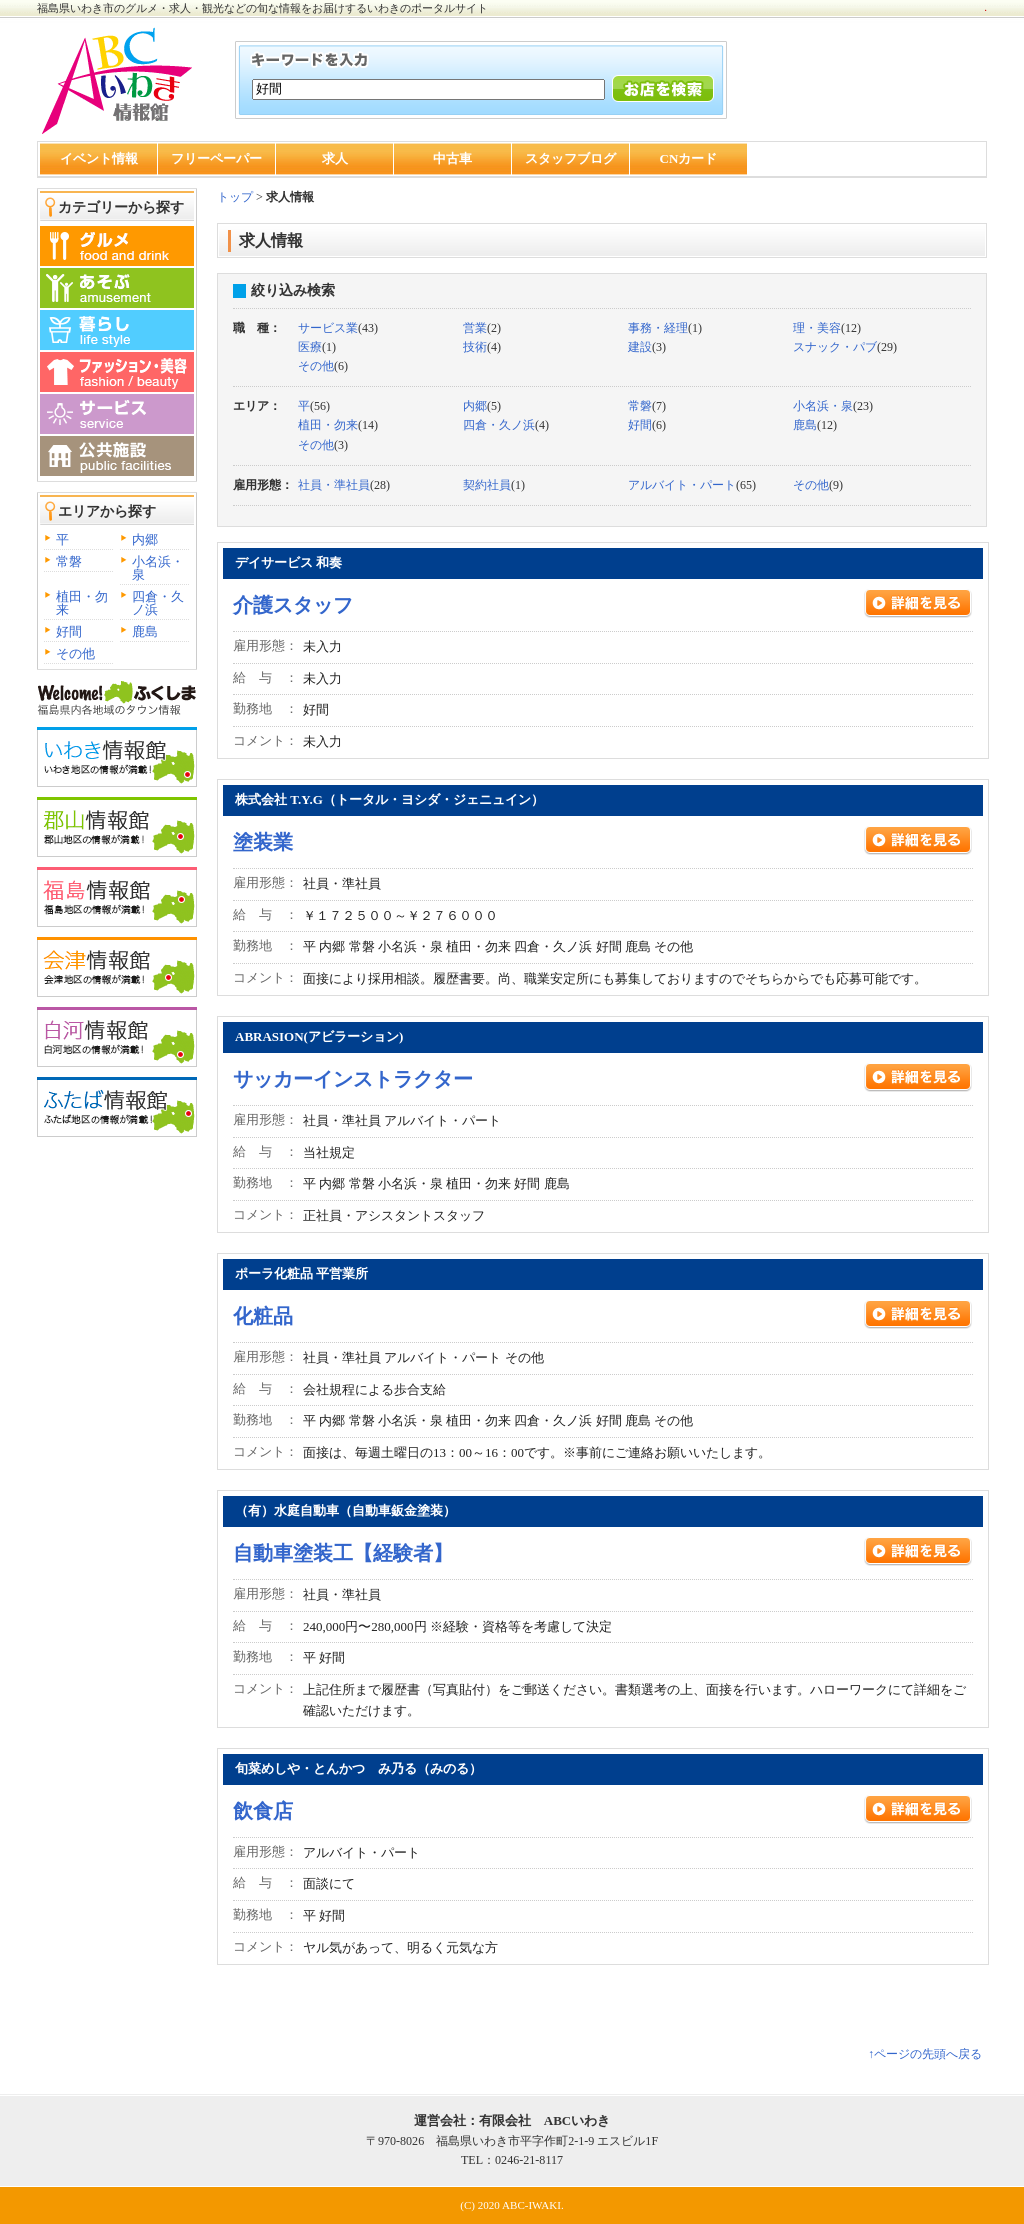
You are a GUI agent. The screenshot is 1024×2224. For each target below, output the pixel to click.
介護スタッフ (293, 605)
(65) (692, 485)
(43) (338, 328)
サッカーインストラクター (353, 1079)
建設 (640, 347)
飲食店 (263, 1811)
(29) (845, 347)
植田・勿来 (82, 603)
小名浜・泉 (158, 568)
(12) (827, 328)
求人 (335, 158)
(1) (665, 328)
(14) (338, 425)
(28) (344, 485)
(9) (818, 485)
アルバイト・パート (682, 485)
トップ (235, 197)
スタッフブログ (570, 158)
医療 (310, 347)
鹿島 (145, 631)
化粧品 (263, 1316)
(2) (482, 328)
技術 (475, 347)
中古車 (452, 158)
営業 (475, 328)
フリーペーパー (216, 158)
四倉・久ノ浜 (158, 603)
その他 (75, 653)
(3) (647, 347)
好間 (69, 631)
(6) (323, 366)
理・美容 (817, 328)
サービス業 (328, 328)
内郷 (145, 539)
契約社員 (487, 485)
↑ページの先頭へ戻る (925, 2054)
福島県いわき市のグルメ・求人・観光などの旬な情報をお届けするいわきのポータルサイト (262, 8)
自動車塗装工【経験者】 (343, 1553)
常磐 (69, 561)
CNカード (689, 158)
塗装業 (263, 842)
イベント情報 (99, 158)
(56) (314, 406)
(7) (647, 406)
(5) (482, 406)
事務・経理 (658, 328)
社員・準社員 (334, 485)
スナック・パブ (835, 347)
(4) (482, 347)
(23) (833, 406)
